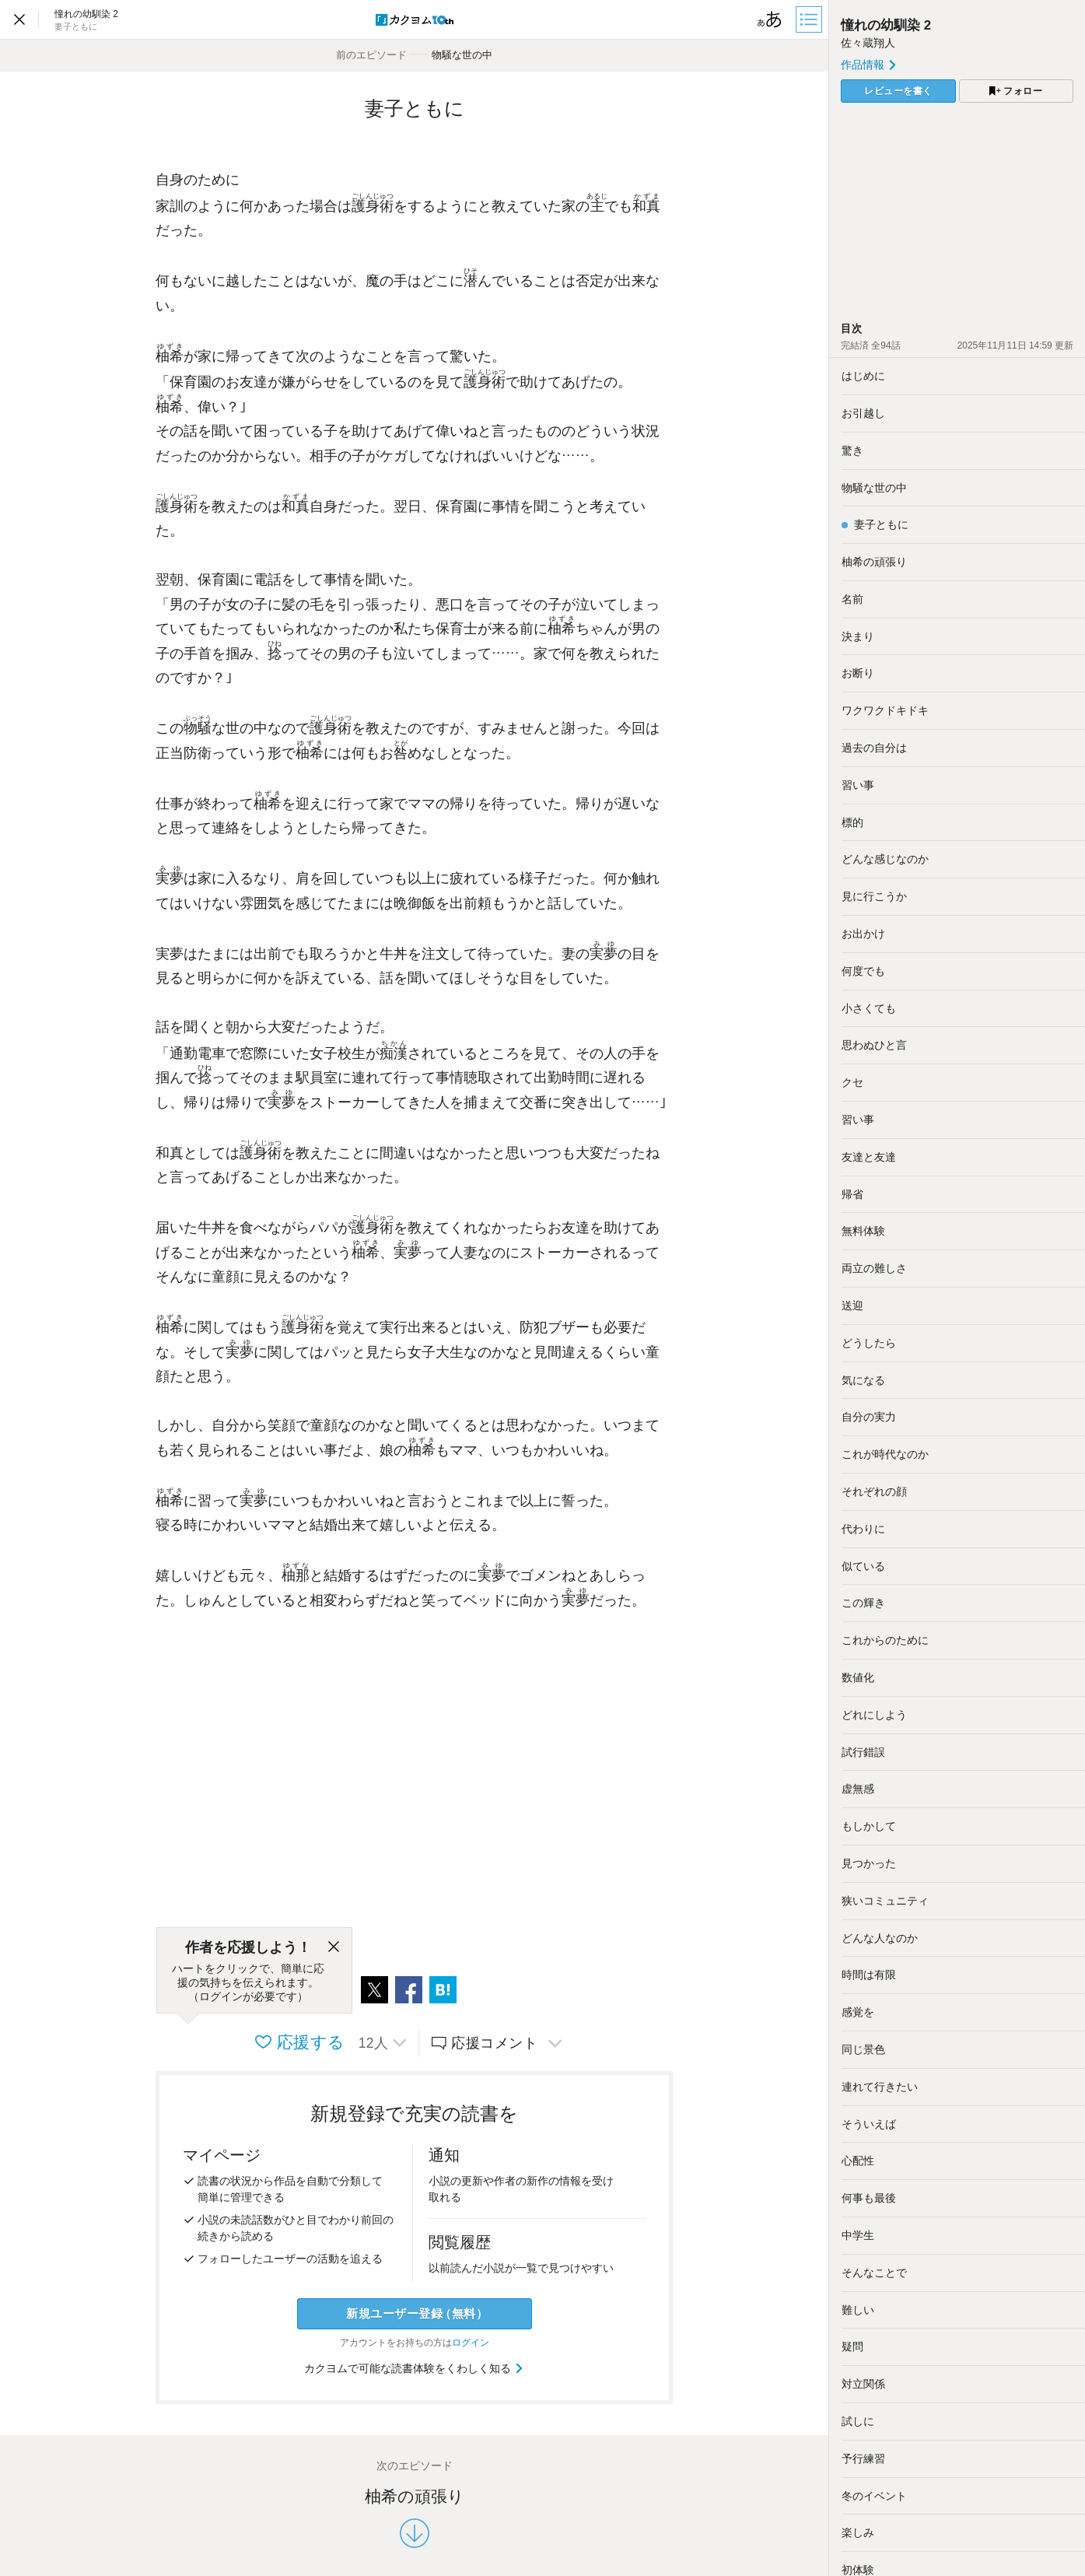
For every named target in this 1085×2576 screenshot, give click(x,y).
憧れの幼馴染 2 (886, 25)
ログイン (470, 2342)
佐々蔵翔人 (868, 43)
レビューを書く (898, 91)
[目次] (810, 19)
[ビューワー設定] (770, 19)
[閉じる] (333, 1947)
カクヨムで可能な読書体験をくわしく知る (414, 2368)
